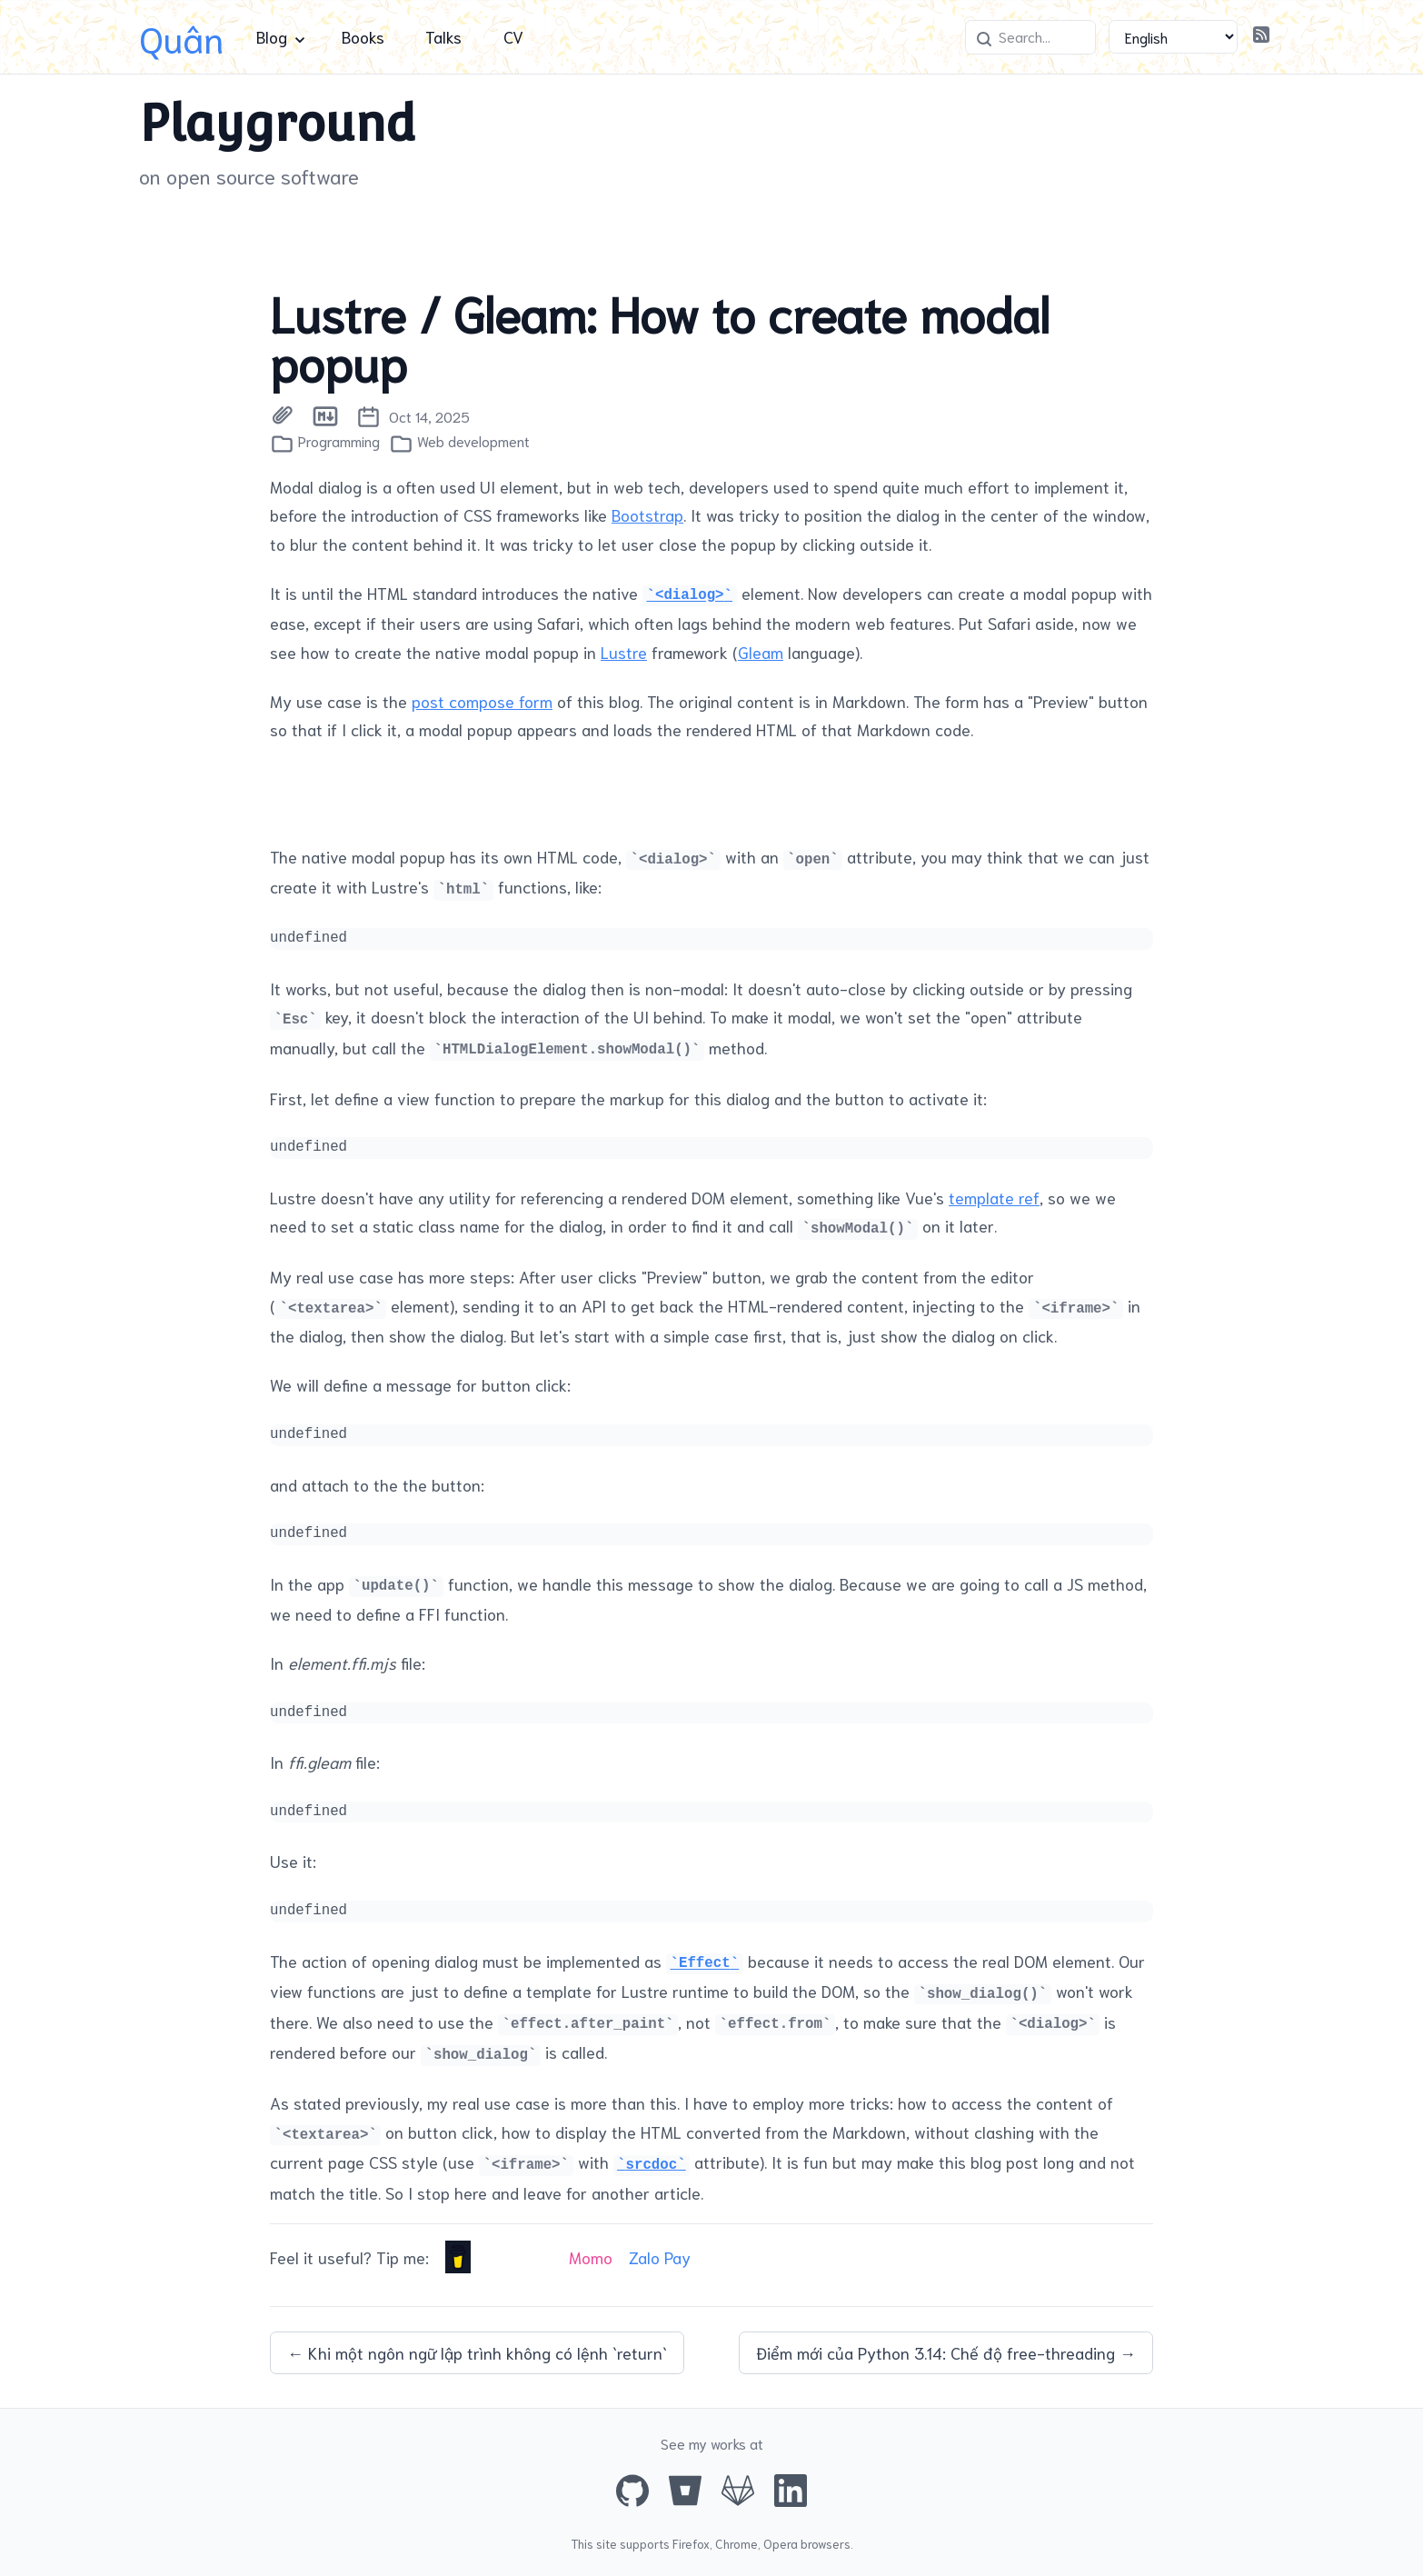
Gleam (760, 652)
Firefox (691, 2543)
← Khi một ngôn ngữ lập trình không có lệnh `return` (477, 2352)
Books (363, 36)
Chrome (736, 2543)
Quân (181, 36)
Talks (443, 36)
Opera (780, 2543)
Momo (590, 2257)
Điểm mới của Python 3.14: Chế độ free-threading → (946, 2352)
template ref (994, 1197)
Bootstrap (647, 514)
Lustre (624, 652)
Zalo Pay (660, 2257)
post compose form (482, 701)
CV (513, 36)
